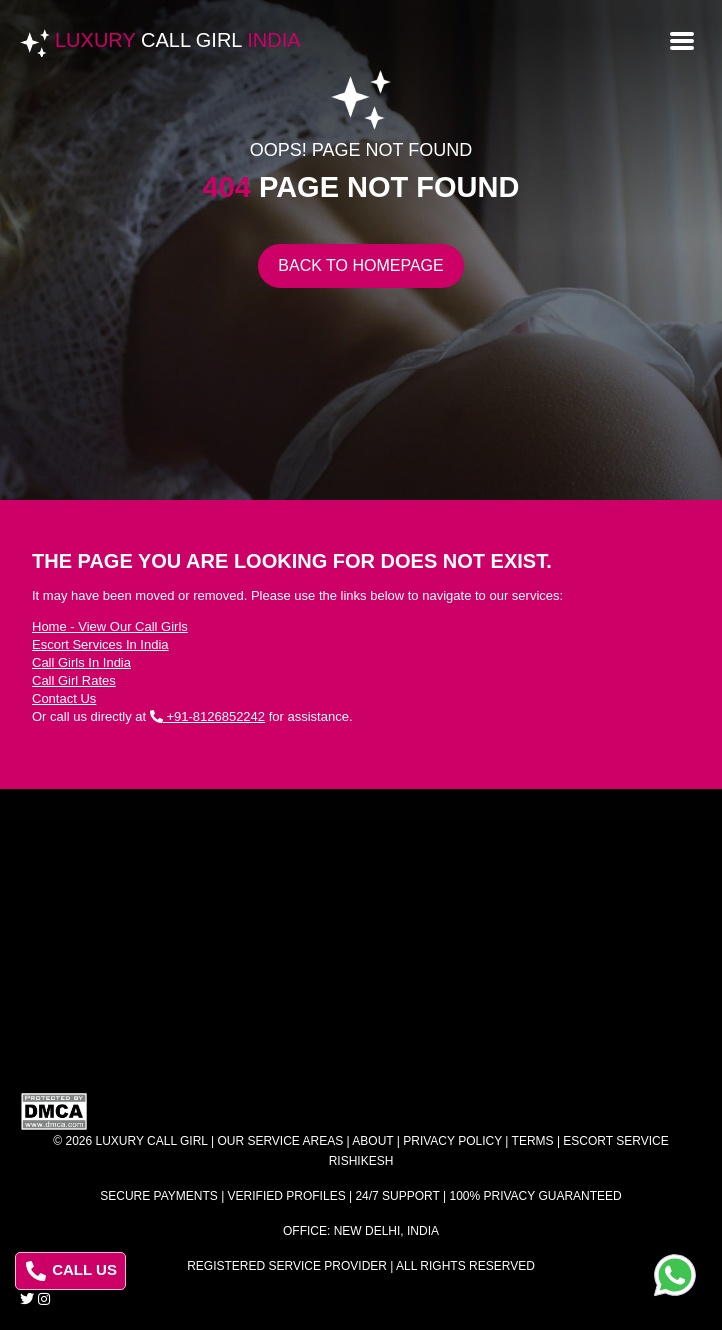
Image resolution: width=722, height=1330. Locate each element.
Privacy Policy (452, 1141)
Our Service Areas (280, 1141)
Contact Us (64, 698)
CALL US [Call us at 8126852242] (71, 1271)
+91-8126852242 (207, 716)
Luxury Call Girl (152, 1141)
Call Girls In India (81, 662)
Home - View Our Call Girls (110, 626)
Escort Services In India (100, 644)
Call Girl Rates (74, 680)
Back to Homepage (360, 265)
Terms (533, 1141)
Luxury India (178, 40)
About (372, 1141)
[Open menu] (682, 39)
